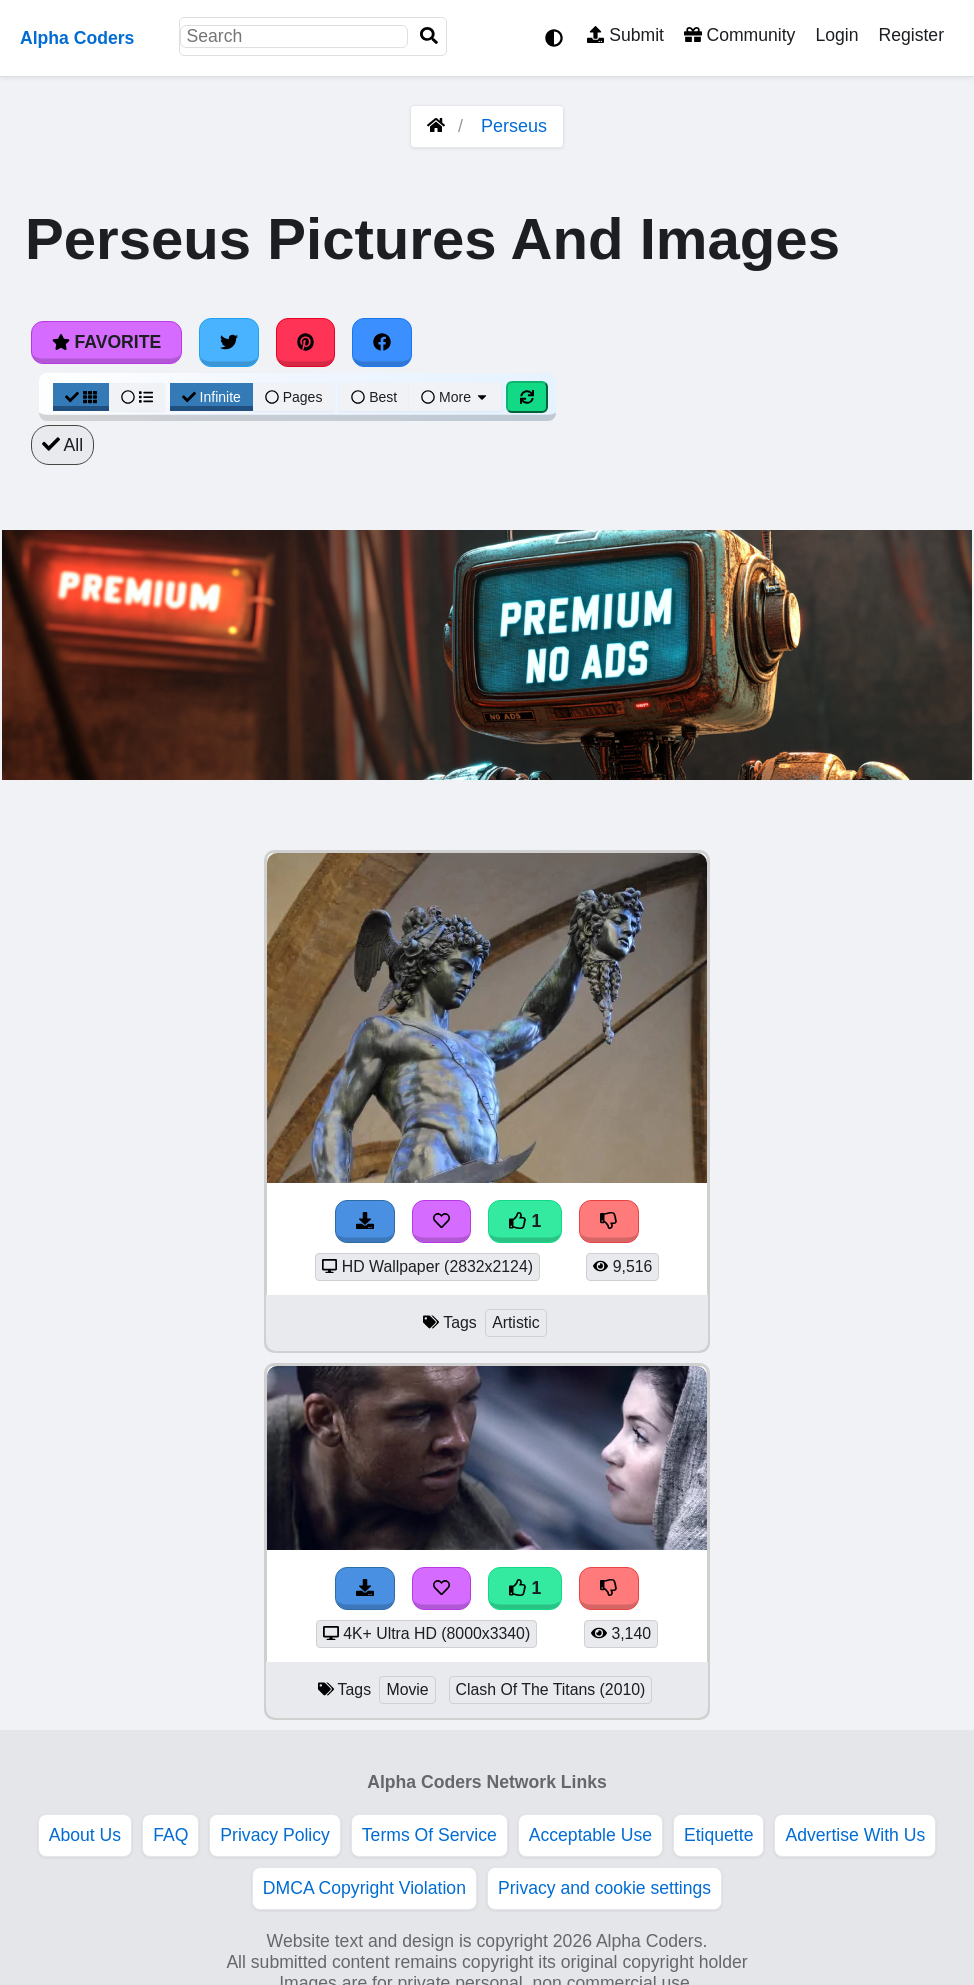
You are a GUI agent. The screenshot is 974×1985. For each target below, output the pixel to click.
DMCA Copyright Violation (364, 1888)
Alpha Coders (77, 38)
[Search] (429, 36)
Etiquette (718, 1835)
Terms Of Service (429, 1835)
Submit (625, 35)
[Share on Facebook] (382, 342)
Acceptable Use (590, 1835)
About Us (85, 1835)
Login (836, 35)
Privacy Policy (275, 1835)
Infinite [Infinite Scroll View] (211, 397)
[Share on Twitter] (229, 342)
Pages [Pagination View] (294, 397)
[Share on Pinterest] (306, 342)
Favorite (106, 342)
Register (911, 35)
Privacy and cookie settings (604, 1888)
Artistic (516, 1322)
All (62, 445)
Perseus (514, 126)
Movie (407, 1689)
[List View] (137, 397)
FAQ (170, 1835)
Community (739, 35)
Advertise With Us (855, 1835)
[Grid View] (81, 397)
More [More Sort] (455, 397)
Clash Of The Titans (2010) (551, 1689)
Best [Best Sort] (374, 397)
